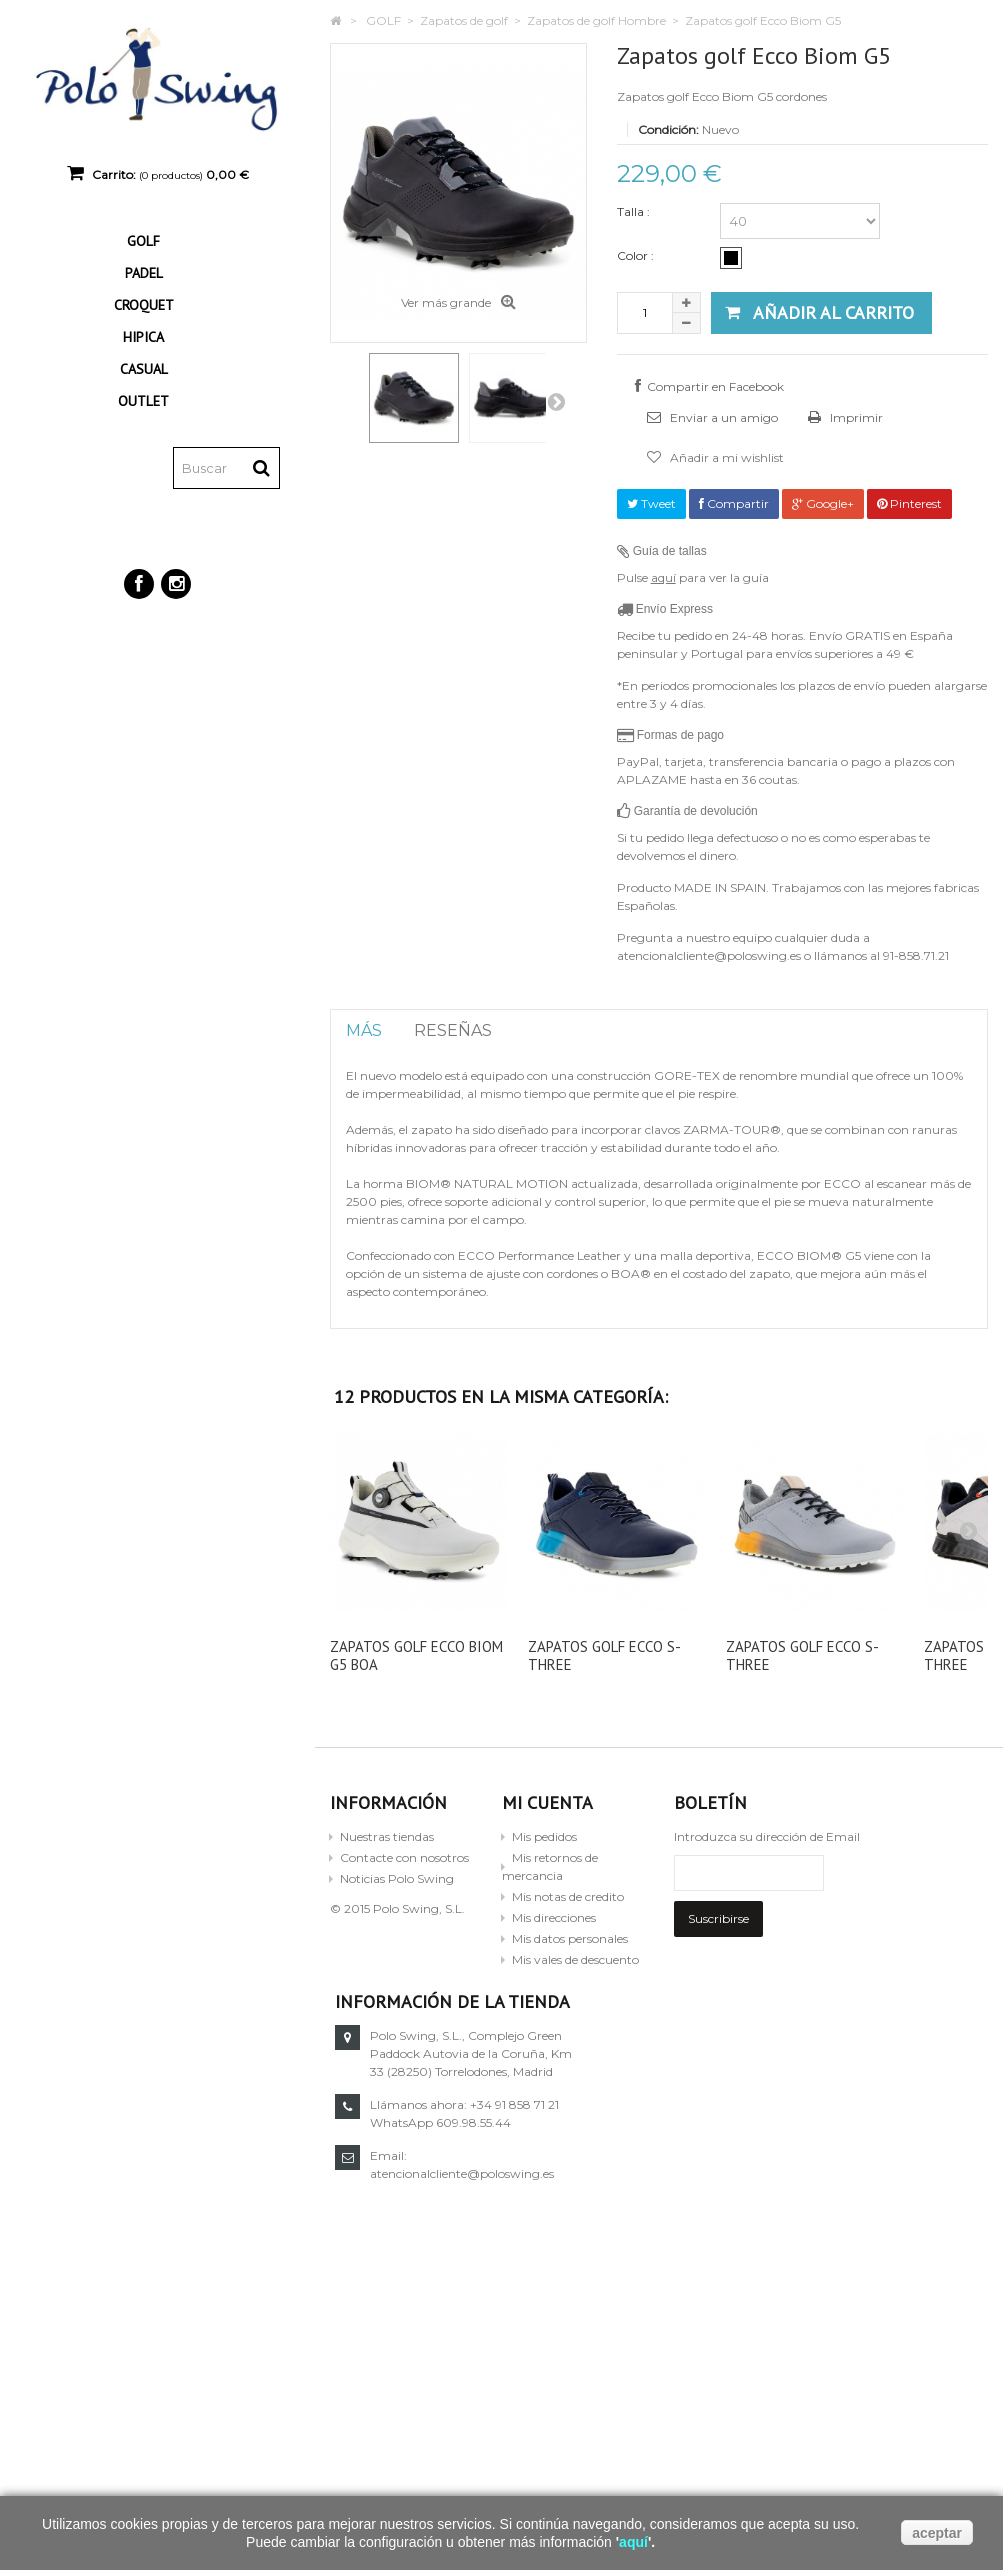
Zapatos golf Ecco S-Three (604, 1655)
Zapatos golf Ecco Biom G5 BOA (416, 1655)
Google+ (823, 503)
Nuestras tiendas (387, 1836)
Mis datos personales (570, 1938)
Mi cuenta (547, 1802)
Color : (637, 255)
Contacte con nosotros (404, 1857)
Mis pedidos (544, 1836)
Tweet (651, 503)
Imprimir (855, 417)
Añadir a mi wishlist (725, 457)
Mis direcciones (554, 1917)
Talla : (635, 211)
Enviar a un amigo (722, 417)
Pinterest (909, 503)
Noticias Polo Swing (397, 1878)
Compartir (734, 503)
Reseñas (453, 1030)
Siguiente (556, 401)
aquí (663, 577)
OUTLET (143, 401)
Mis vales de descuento (575, 1959)
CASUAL (144, 369)
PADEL (144, 273)
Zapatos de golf (464, 20)
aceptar (937, 2533)
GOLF (143, 241)
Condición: (668, 129)
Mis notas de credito (568, 1896)
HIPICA (143, 337)
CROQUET (144, 305)
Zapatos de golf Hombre (596, 20)
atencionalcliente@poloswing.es (806, 2173)
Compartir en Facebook (715, 386)
